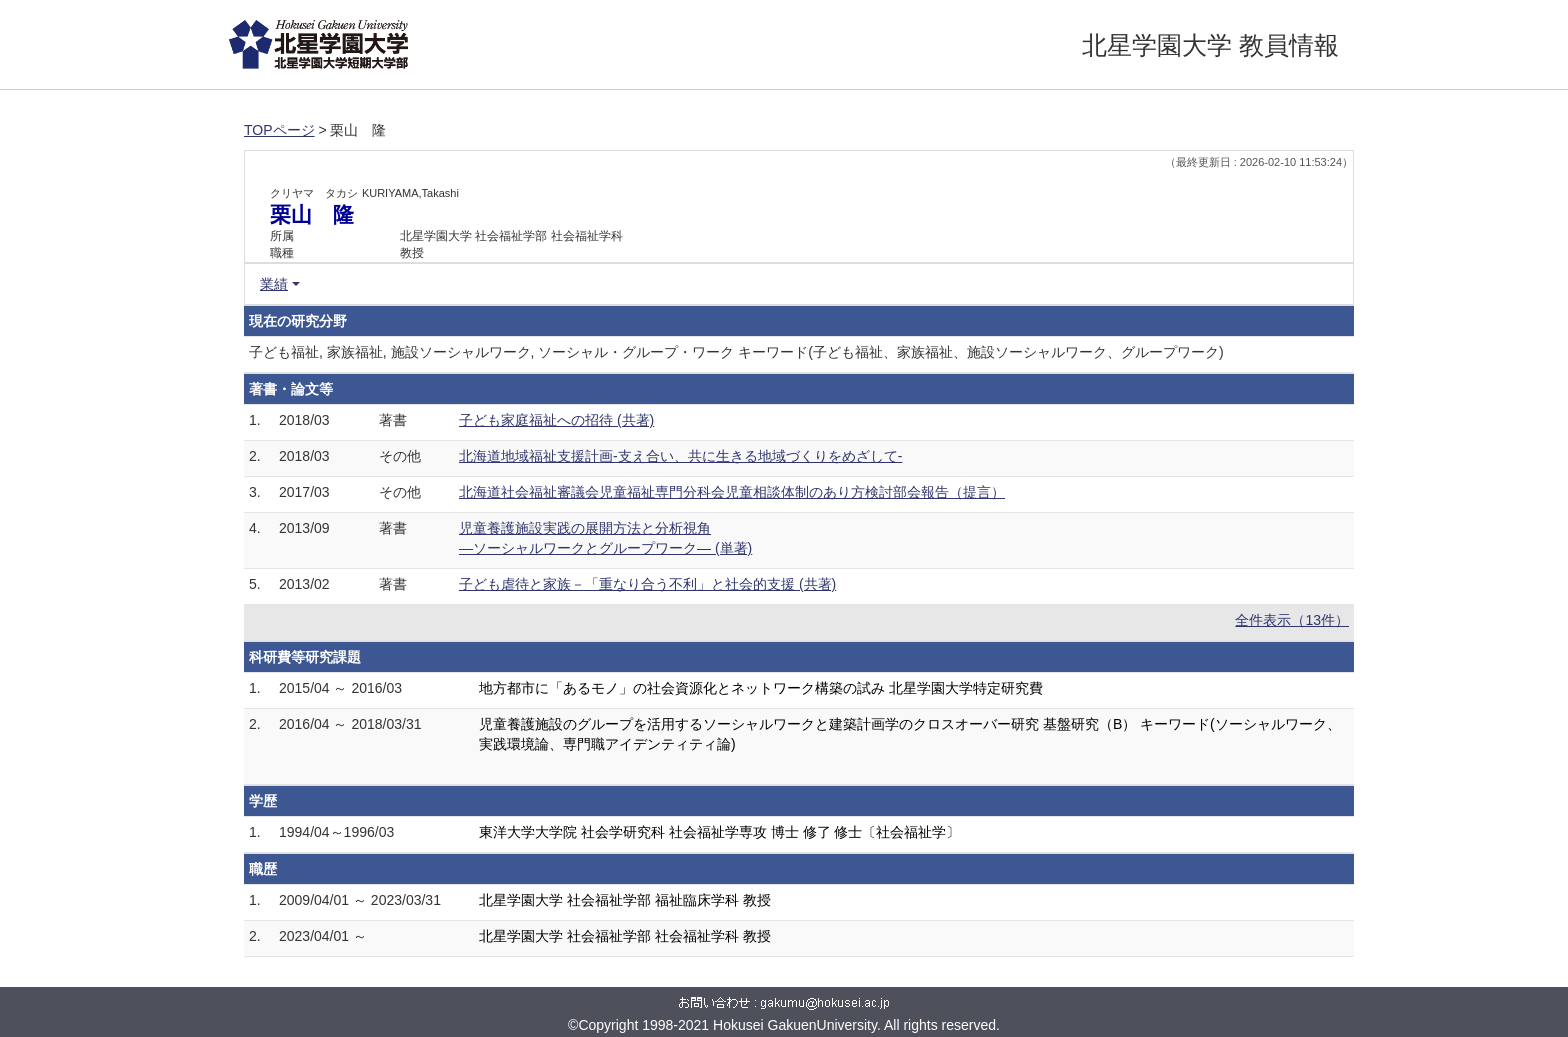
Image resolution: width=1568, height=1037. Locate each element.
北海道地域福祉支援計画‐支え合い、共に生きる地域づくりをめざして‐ (680, 456)
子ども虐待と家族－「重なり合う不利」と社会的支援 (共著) (647, 584)
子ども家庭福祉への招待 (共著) (556, 420)
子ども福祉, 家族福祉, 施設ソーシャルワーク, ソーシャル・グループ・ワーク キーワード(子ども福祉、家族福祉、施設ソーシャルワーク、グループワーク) (736, 352)
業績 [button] (274, 284)
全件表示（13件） (1292, 620)
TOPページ (279, 130)
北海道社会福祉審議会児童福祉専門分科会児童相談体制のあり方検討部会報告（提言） (732, 492)
